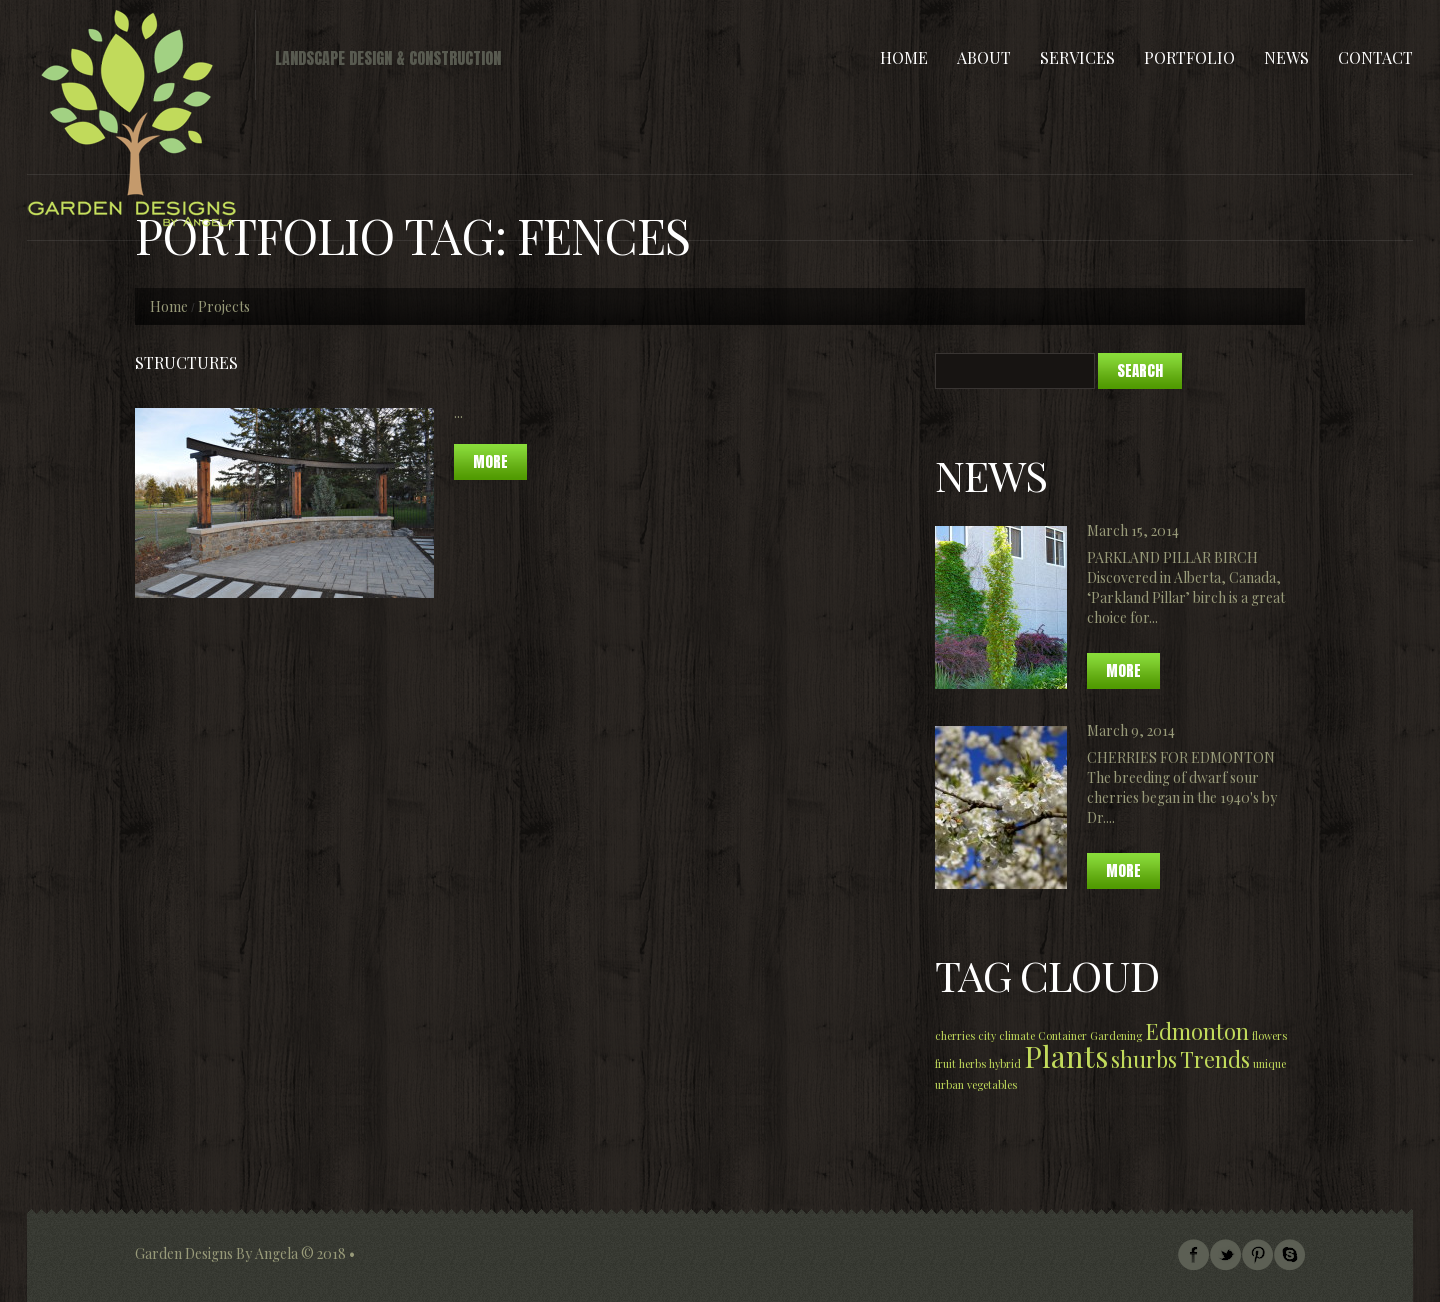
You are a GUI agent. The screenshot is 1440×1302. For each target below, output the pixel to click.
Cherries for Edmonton (1181, 757)
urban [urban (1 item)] (949, 1084)
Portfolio (1189, 57)
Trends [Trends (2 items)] (1215, 1058)
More (1123, 670)
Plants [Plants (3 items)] (1066, 1055)
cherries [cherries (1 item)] (955, 1035)
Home (904, 57)
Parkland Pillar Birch (1172, 557)
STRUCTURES (186, 362)
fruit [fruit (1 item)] (945, 1063)
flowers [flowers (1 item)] (1269, 1035)
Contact (1375, 57)
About (984, 57)
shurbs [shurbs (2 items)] (1144, 1058)
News (1286, 57)
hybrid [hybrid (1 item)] (1005, 1063)
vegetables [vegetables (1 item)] (992, 1084)
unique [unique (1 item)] (1269, 1063)
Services (1077, 57)
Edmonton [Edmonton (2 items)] (1197, 1030)
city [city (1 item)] (987, 1035)
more (490, 461)
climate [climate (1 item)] (1017, 1035)
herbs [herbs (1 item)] (972, 1063)
